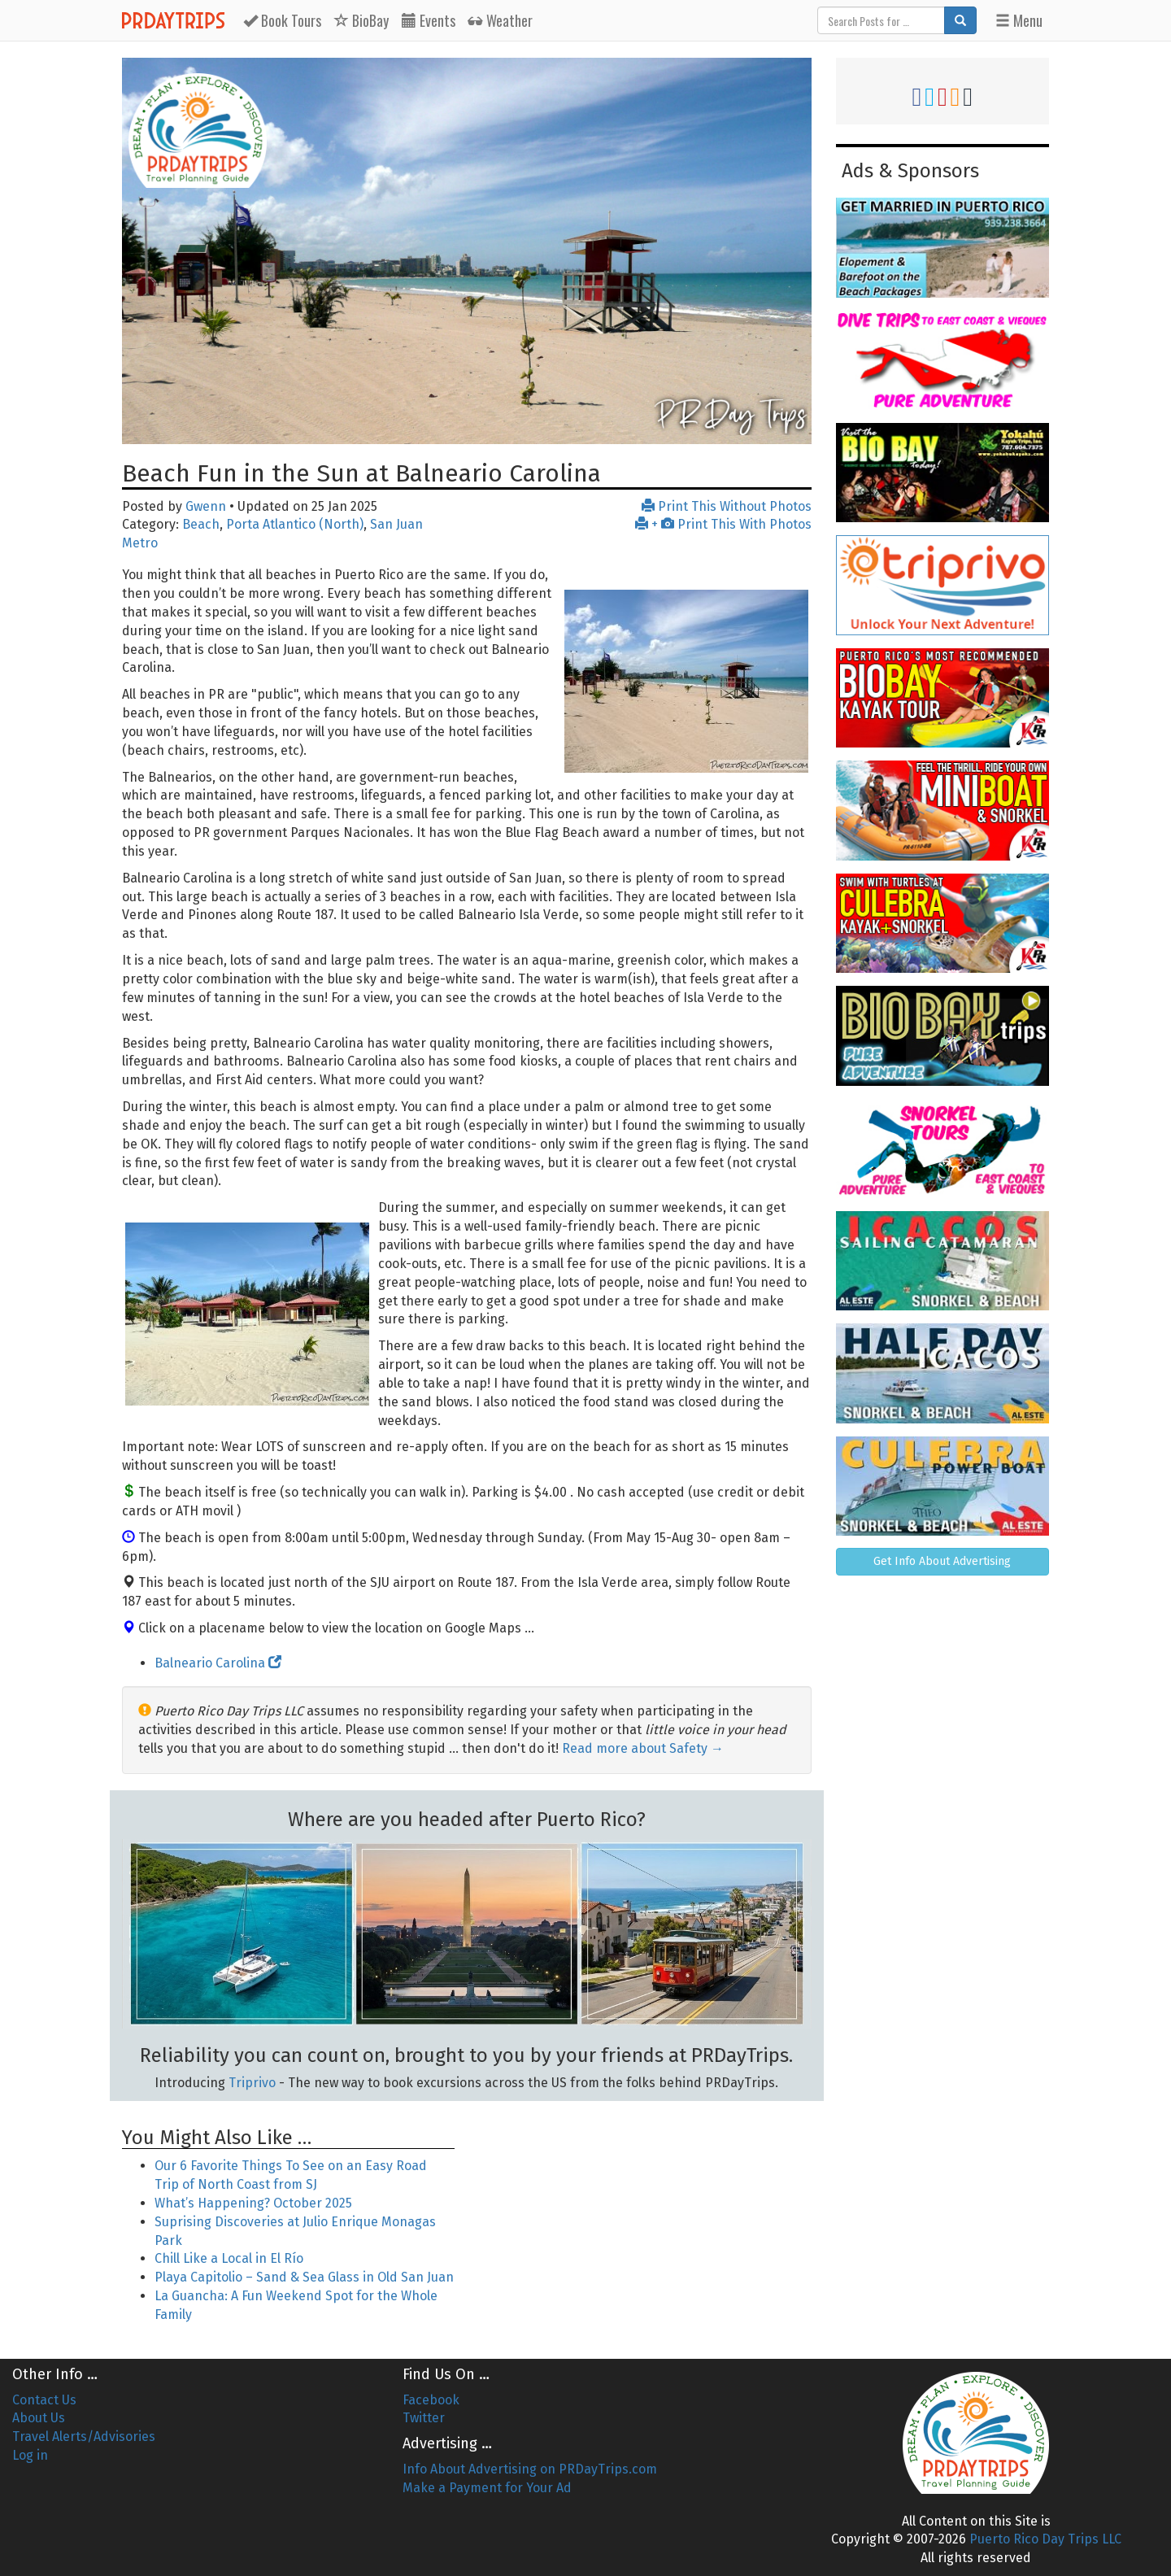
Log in (30, 2455)
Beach (201, 524)
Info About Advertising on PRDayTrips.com (530, 2469)
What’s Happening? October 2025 (253, 2203)
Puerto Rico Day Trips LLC (1045, 2539)
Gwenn (205, 506)
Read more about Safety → (643, 1748)
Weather (500, 20)
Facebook (431, 2400)
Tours (282, 20)
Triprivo (252, 2082)
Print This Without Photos (727, 506)
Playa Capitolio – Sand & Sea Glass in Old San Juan (304, 2277)
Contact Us (44, 2400)
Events (428, 20)
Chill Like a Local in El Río (229, 2258)
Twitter (424, 2418)
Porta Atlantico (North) (294, 524)
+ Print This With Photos (723, 524)
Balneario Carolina (218, 1663)
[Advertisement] (645, 2212)
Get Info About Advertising (942, 1561)
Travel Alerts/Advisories (83, 2436)
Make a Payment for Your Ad (487, 2487)
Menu (1019, 20)
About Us (38, 2418)
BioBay (361, 20)
